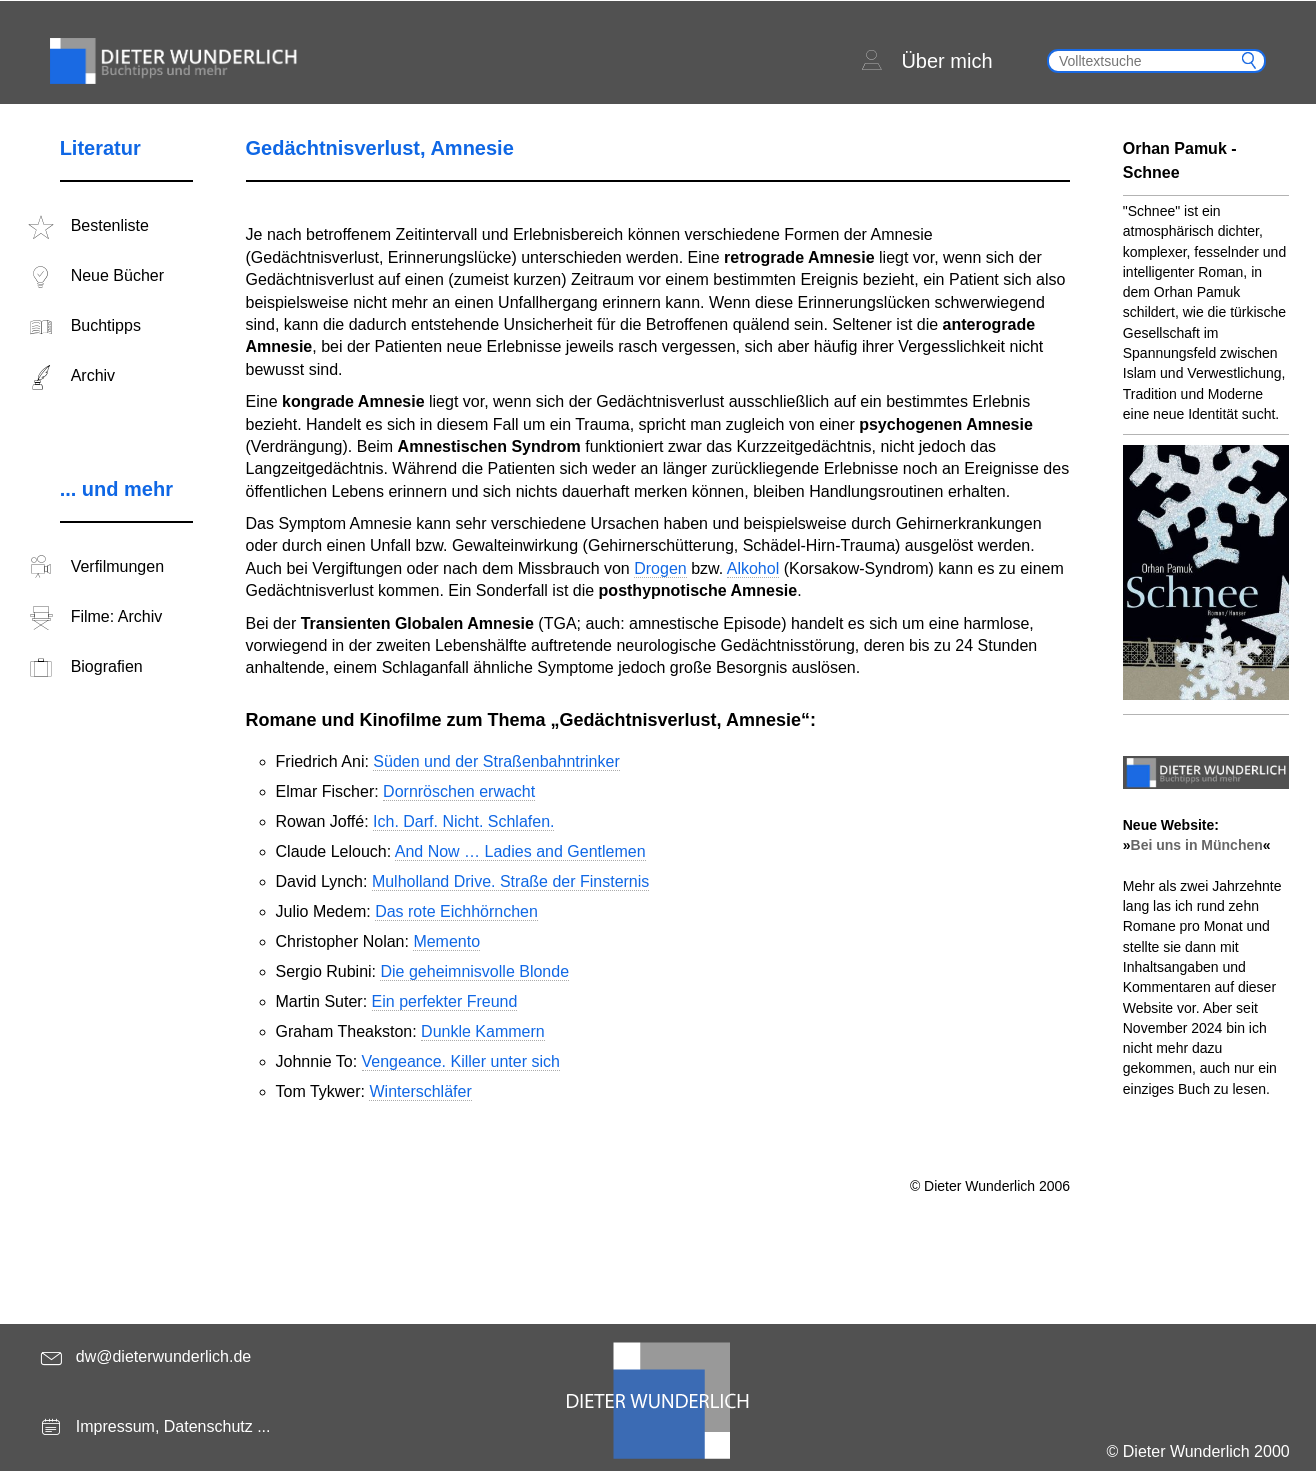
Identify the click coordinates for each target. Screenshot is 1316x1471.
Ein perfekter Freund (445, 1001)
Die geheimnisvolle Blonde (474, 971)
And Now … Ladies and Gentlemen (520, 851)
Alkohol (753, 568)
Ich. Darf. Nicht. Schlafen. (463, 821)
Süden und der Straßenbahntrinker (496, 761)
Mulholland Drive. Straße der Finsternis (510, 881)
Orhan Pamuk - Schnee (1180, 160)
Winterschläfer (420, 1091)
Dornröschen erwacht (459, 791)
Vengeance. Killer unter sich (461, 1061)
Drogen (660, 568)
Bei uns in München (1197, 845)
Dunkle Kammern (483, 1031)
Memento (446, 941)
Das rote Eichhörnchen (456, 911)
